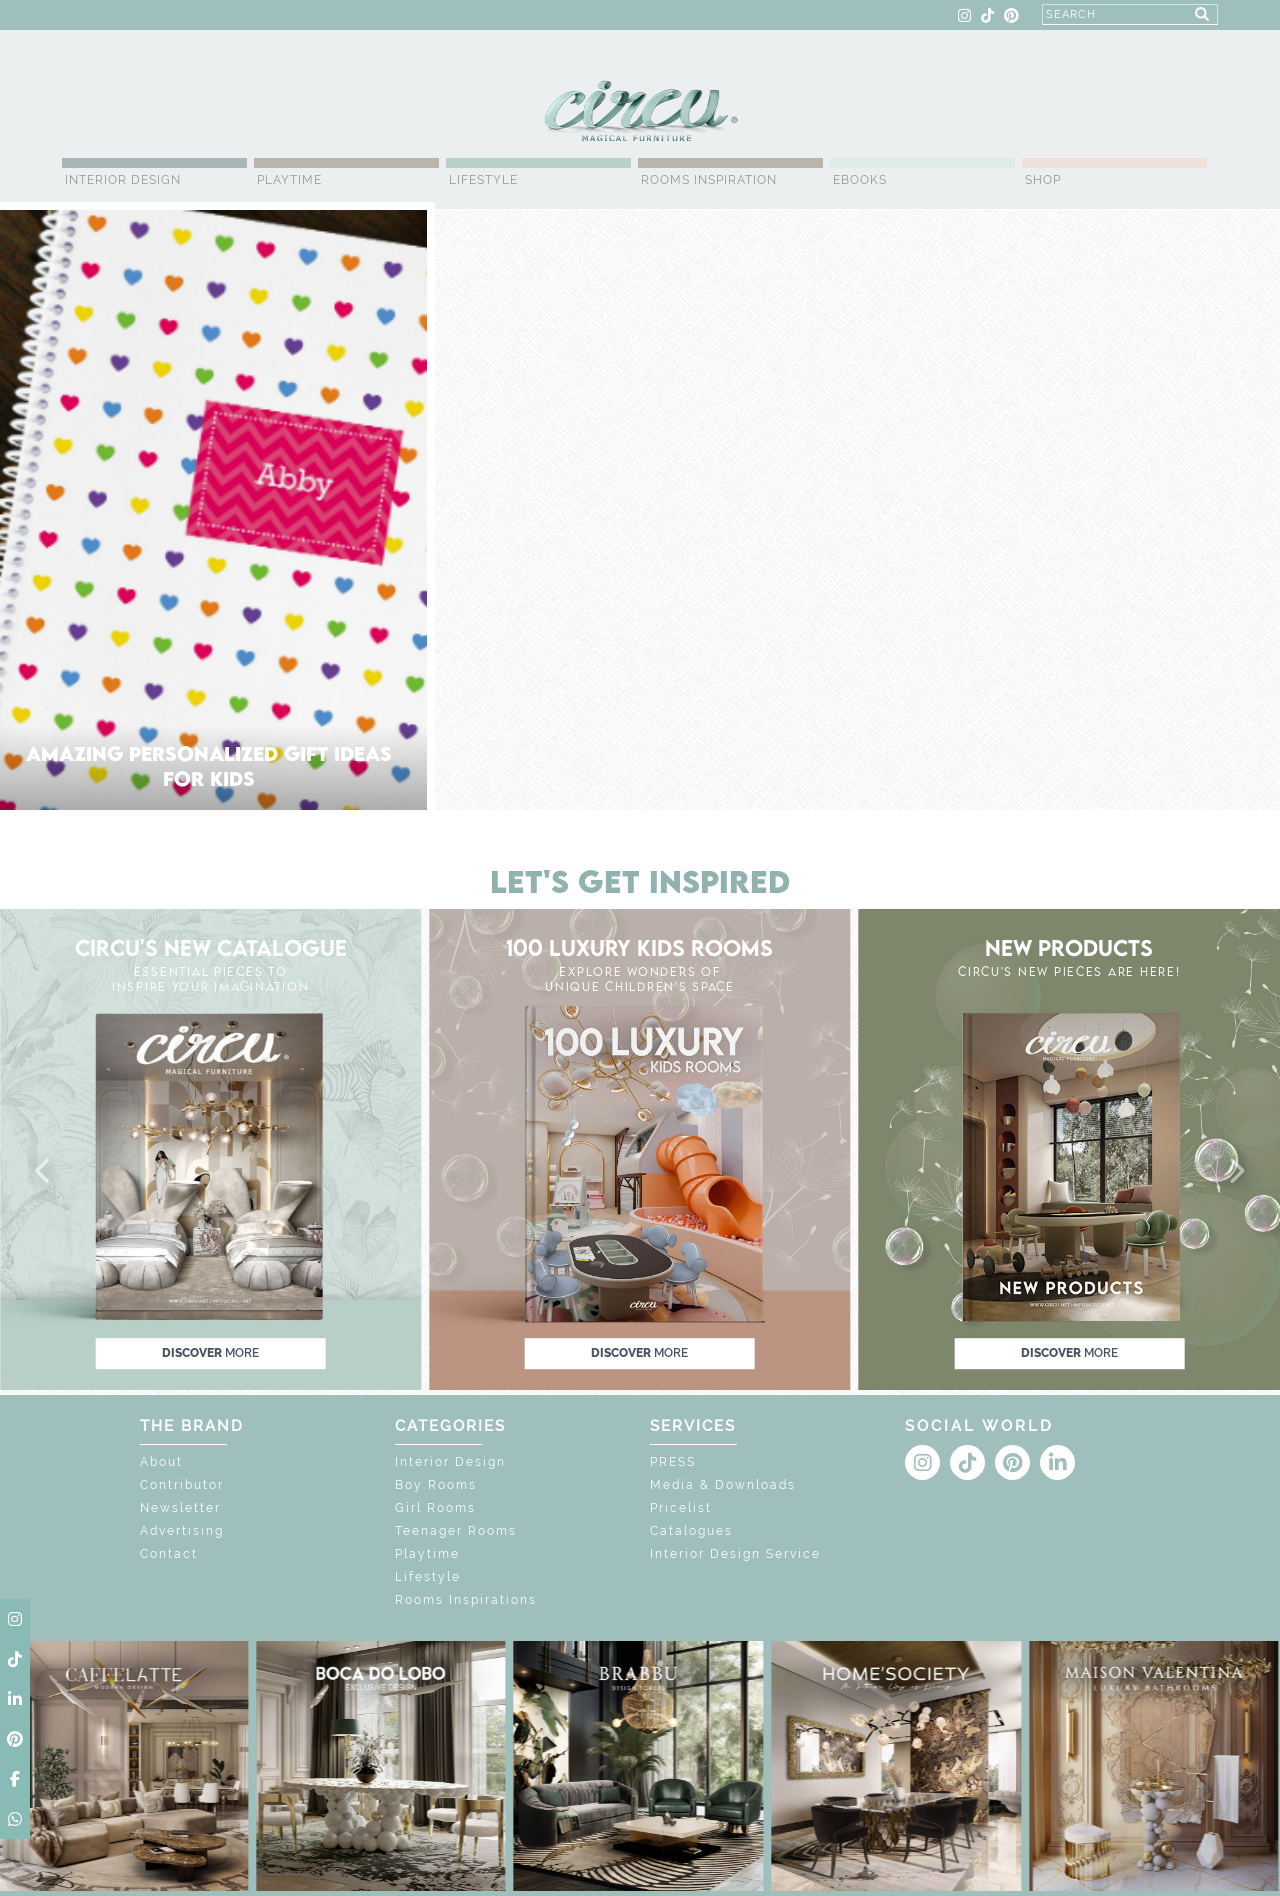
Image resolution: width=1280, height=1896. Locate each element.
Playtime (289, 180)
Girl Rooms (435, 1508)
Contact (169, 1554)
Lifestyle (483, 180)
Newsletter (180, 1508)
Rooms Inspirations (466, 1600)
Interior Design (123, 180)
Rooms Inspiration (709, 180)
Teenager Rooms (456, 1531)
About (161, 1462)
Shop (1043, 180)
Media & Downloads (723, 1485)
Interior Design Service (735, 1554)
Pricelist (681, 1508)
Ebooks (860, 180)
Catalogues (691, 1531)
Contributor (182, 1485)
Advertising (182, 1531)
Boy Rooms (436, 1485)
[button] (44, 1172)
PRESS (673, 1462)
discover (210, 1353)
